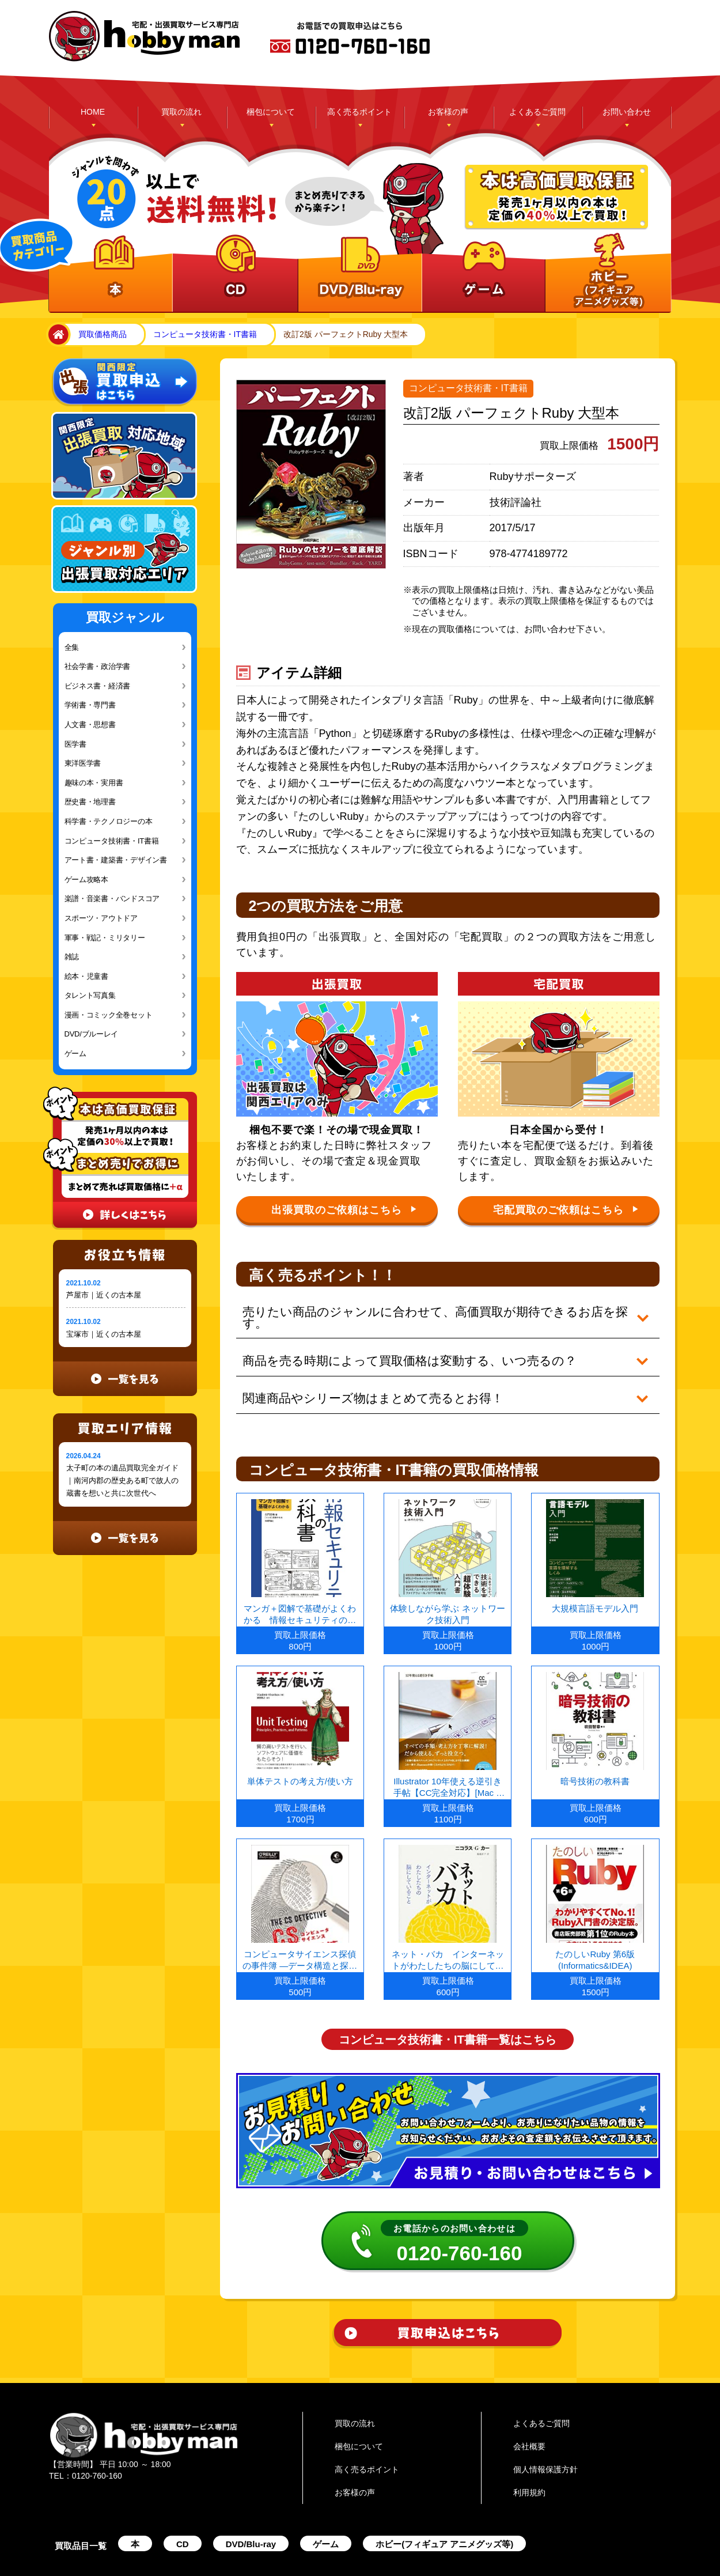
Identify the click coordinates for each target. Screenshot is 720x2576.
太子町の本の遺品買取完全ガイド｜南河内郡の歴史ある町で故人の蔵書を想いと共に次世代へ (122, 1480)
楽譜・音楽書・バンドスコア (112, 898)
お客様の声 (448, 111)
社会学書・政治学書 (98, 666)
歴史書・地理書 (90, 801)
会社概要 (529, 2411)
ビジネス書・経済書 (98, 686)
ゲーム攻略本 (86, 879)
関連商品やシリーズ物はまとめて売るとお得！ (366, 1371)
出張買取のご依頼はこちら (344, 1210)
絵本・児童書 (86, 976)
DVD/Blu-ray (251, 2509)
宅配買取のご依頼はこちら (566, 1210)
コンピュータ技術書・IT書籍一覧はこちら (447, 2004)
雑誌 (72, 956)
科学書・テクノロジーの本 (109, 821)
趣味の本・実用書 (94, 782)
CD (182, 2509)
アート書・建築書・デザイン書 (116, 860)
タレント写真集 (90, 995)
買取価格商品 (102, 334)
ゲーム (75, 1053)
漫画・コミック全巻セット (109, 1015)
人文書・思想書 (90, 724)
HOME (93, 111)
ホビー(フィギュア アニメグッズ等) (444, 2509)
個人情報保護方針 (545, 2434)
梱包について (271, 111)
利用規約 (529, 2457)
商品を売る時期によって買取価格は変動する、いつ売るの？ (400, 1342)
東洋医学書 (83, 763)
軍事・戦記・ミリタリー (105, 937)
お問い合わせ (626, 111)
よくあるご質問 (537, 111)
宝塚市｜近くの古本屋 (103, 1334)
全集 (72, 647)
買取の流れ (181, 111)
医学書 (75, 744)
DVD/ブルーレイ (92, 1034)
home (56, 335)
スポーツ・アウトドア (101, 918)
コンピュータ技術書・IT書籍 (205, 334)
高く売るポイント (359, 111)
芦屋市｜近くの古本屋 (103, 1295)
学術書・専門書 (90, 705)
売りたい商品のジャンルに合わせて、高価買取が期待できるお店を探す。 (435, 1312)
